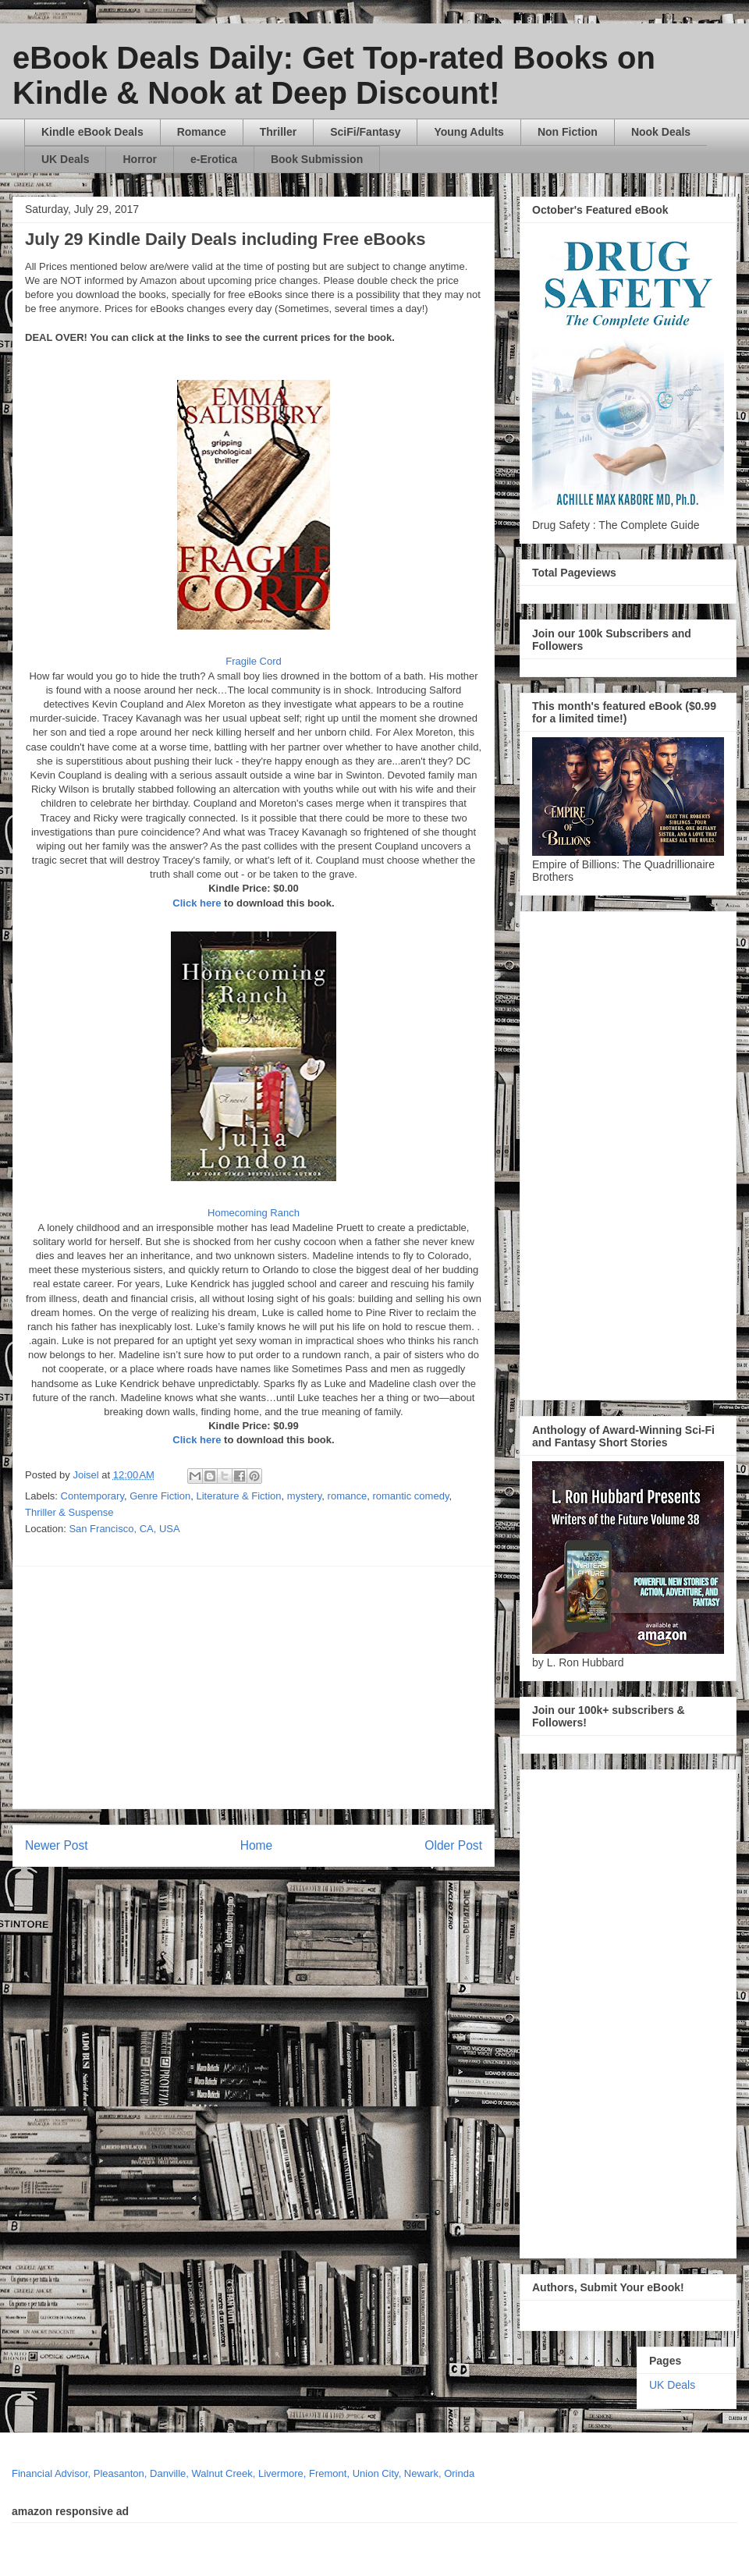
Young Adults (468, 132)
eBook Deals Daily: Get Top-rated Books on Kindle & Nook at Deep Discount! (333, 75)
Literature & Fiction (238, 1496)
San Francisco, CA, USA (124, 1529)
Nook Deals (660, 132)
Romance (201, 132)
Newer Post (56, 1845)
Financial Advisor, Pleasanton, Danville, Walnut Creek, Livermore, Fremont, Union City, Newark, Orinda (243, 2473)
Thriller (278, 132)
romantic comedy (410, 1496)
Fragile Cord (253, 661)
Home (256, 1845)
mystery (304, 1496)
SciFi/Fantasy (365, 132)
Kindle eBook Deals (92, 132)
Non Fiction (568, 132)
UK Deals (65, 159)
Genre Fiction (160, 1496)
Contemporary (92, 1496)
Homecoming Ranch (254, 1213)
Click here (196, 903)
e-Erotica (213, 159)
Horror (139, 159)
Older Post (453, 1845)
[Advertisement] (309, 1687)
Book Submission (317, 159)
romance (347, 1496)
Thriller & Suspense (69, 1512)
